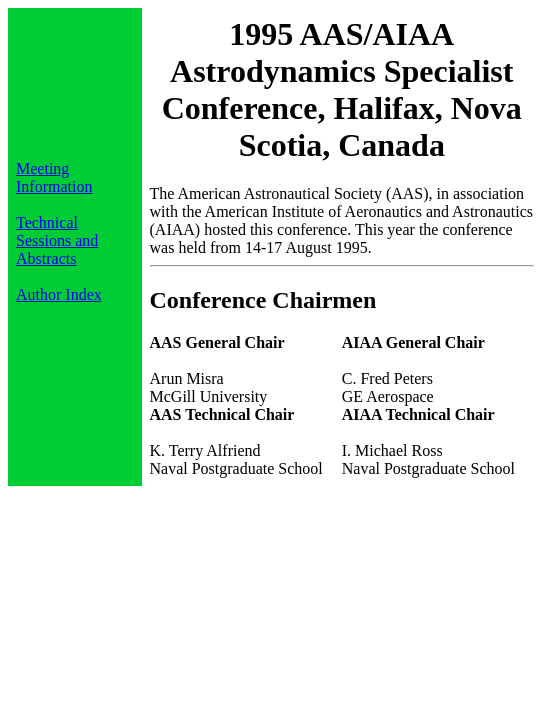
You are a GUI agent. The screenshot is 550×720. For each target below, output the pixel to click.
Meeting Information (54, 177)
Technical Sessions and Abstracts (57, 240)
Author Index (59, 294)
